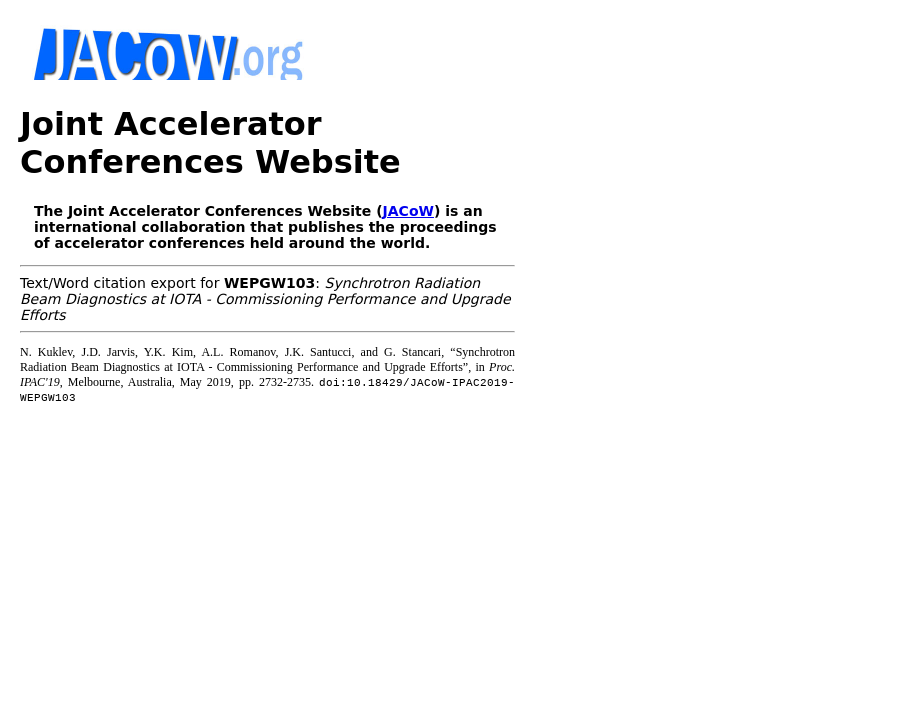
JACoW (408, 211)
